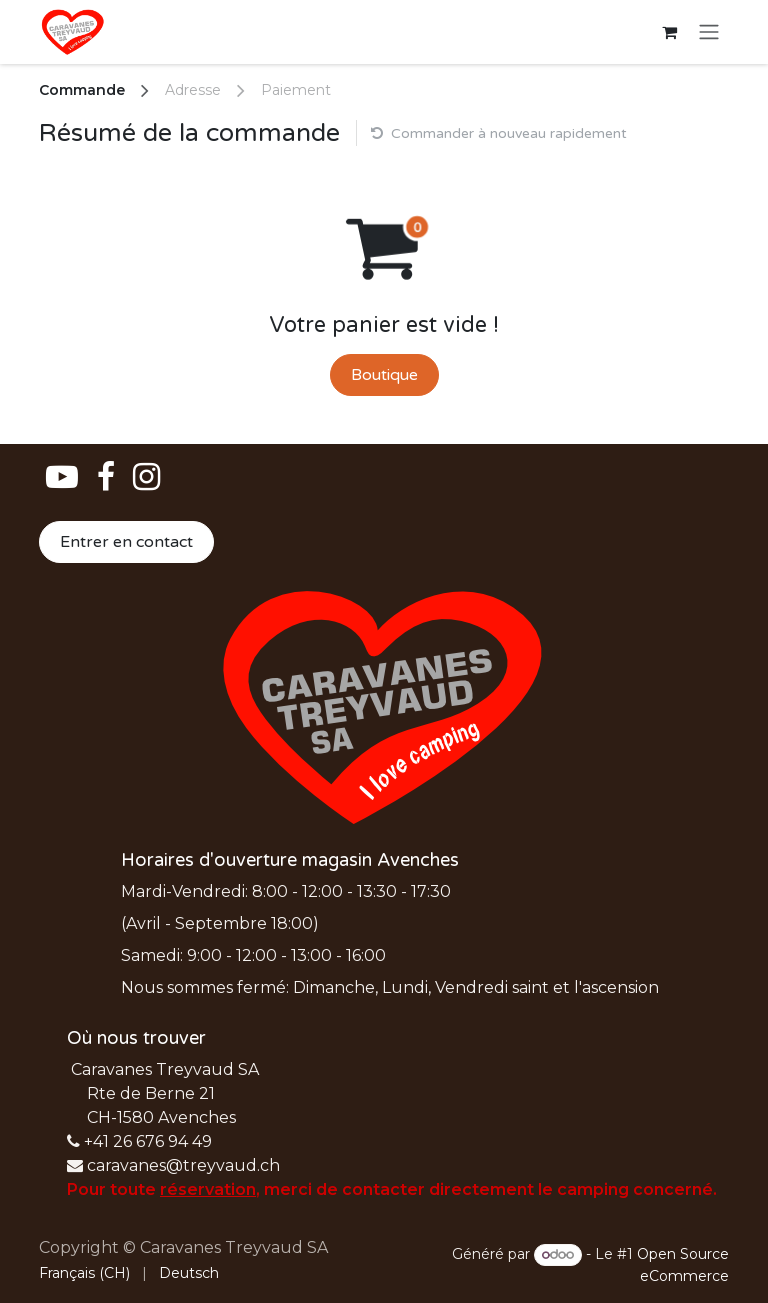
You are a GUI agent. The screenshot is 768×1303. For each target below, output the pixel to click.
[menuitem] (84, 1273)
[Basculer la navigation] (709, 32)
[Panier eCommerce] (669, 32)
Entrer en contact (126, 542)
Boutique (384, 375)
